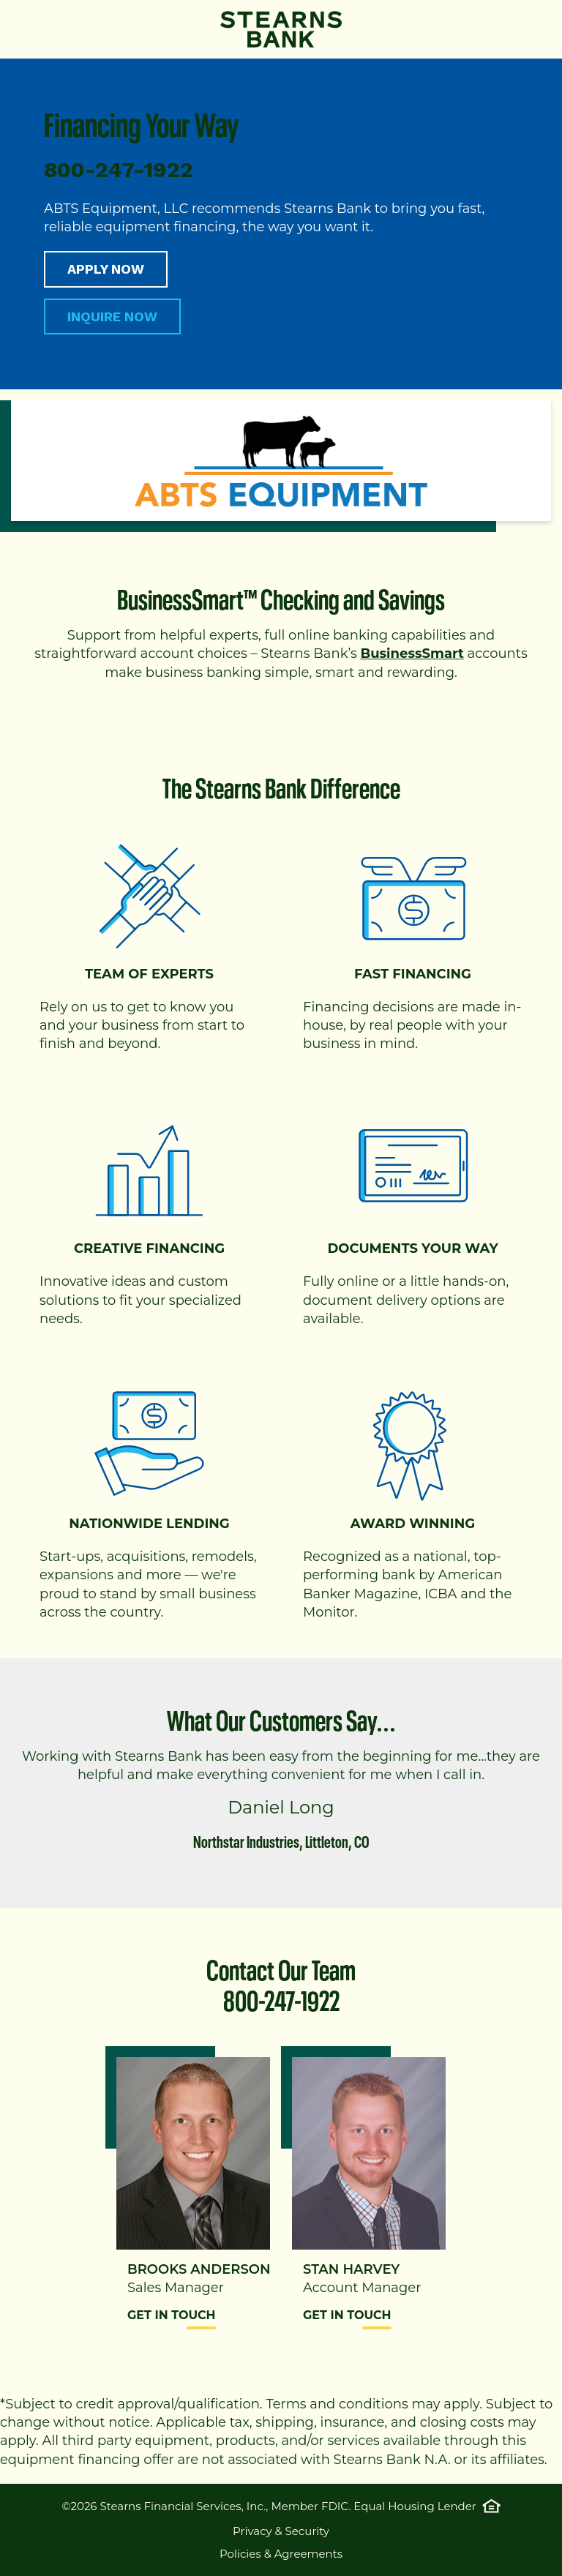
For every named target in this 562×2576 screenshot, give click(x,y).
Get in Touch (171, 2315)
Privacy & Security (281, 2531)
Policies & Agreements (281, 2554)
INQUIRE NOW (112, 316)
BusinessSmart (411, 653)
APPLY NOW (105, 269)
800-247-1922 (281, 1997)
